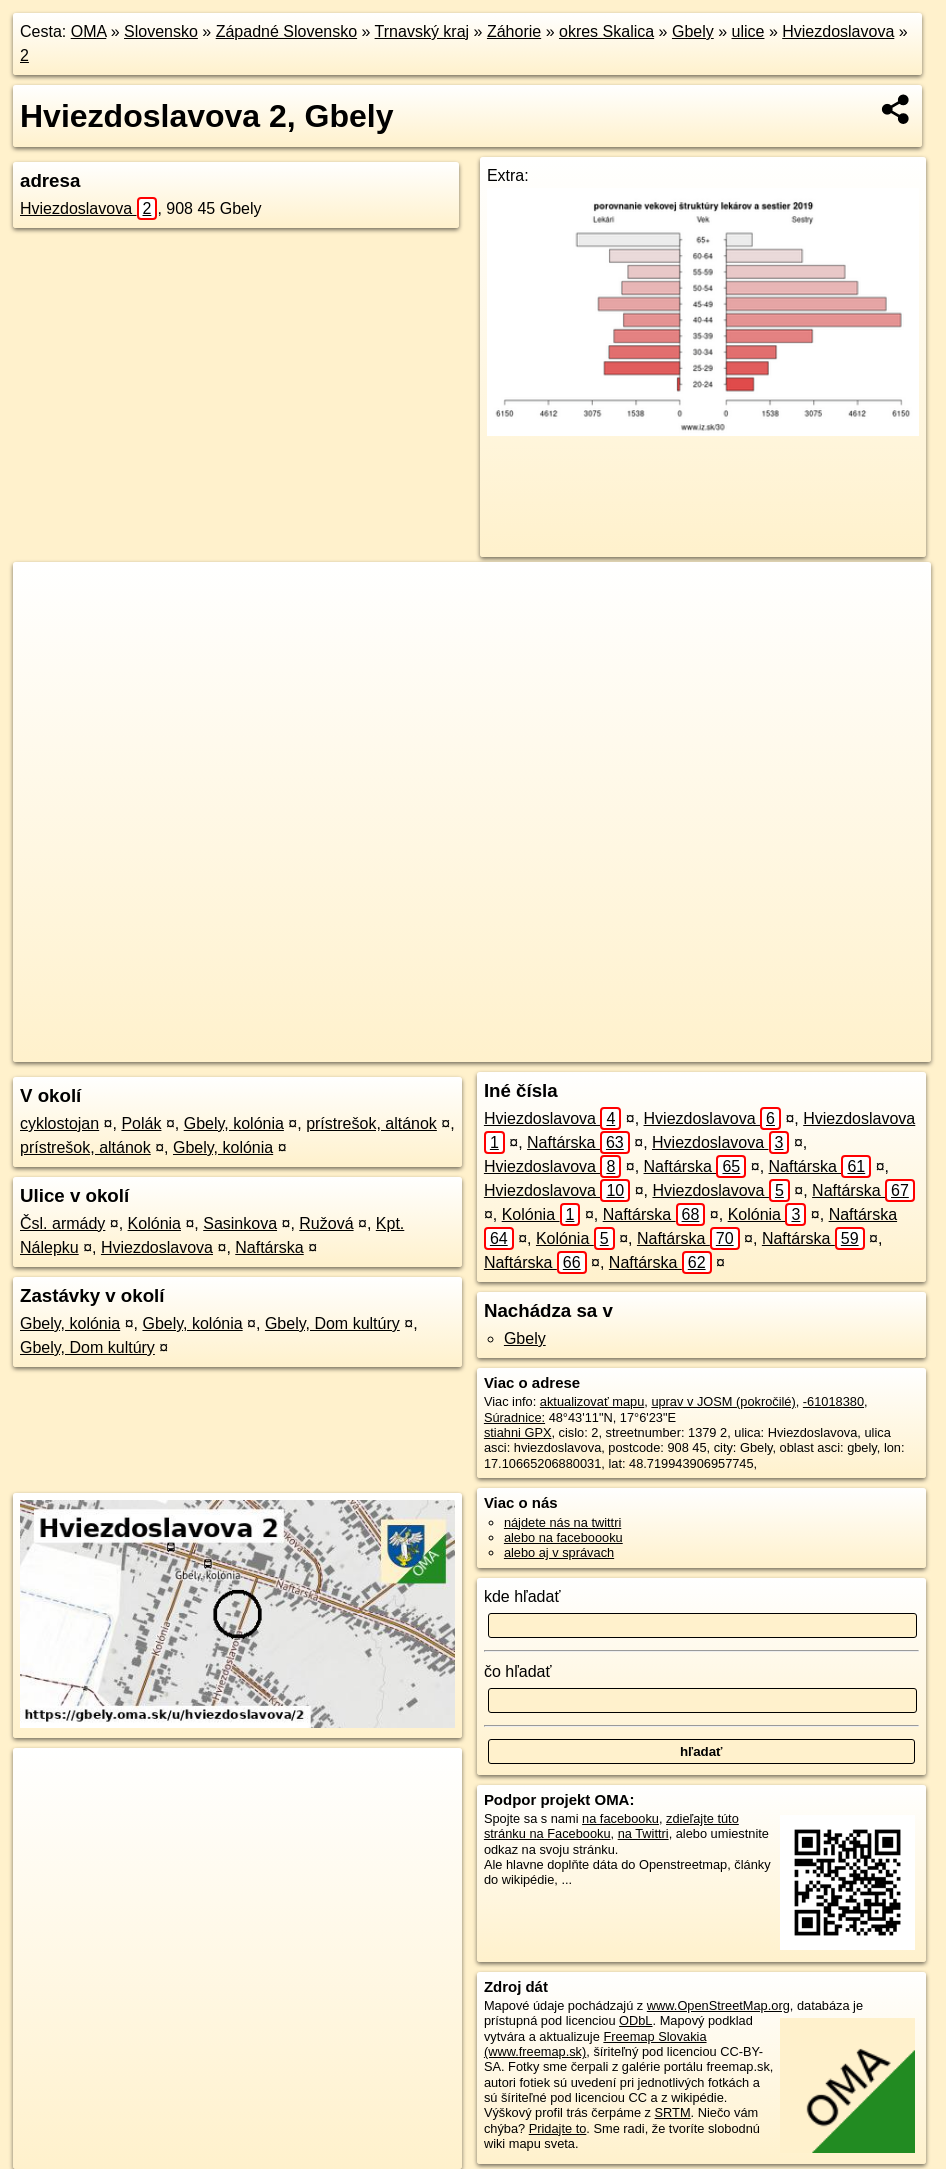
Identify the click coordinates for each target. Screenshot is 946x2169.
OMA (89, 31)
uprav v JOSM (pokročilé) (723, 1401)
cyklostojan (59, 1123)
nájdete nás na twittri (562, 1522)
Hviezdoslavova (838, 31)
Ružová (326, 1223)
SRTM (673, 2112)
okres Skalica (606, 31)
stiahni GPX (518, 1432)
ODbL (635, 2020)
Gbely (693, 31)
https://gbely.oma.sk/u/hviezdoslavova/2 (822, 1047)
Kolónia (154, 1223)
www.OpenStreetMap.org (718, 2005)
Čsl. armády (62, 1223)
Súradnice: (514, 1417)
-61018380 (833, 1401)
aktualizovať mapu (592, 1401)
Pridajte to (558, 2128)
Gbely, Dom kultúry (332, 1323)
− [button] (47, 627)
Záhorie (514, 31)
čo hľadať (518, 1671)
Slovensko (161, 31)
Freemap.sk (652, 1047)
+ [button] (47, 596)
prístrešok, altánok (371, 1123)
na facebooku (620, 1818)
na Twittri (643, 1833)
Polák (141, 1123)
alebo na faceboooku (563, 1537)
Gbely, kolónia (234, 1123)
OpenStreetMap (549, 1047)
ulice (748, 31)
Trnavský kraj (422, 31)
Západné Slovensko (286, 31)
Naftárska (269, 1247)
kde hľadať (522, 1596)
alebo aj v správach (559, 1552)
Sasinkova (240, 1223)
